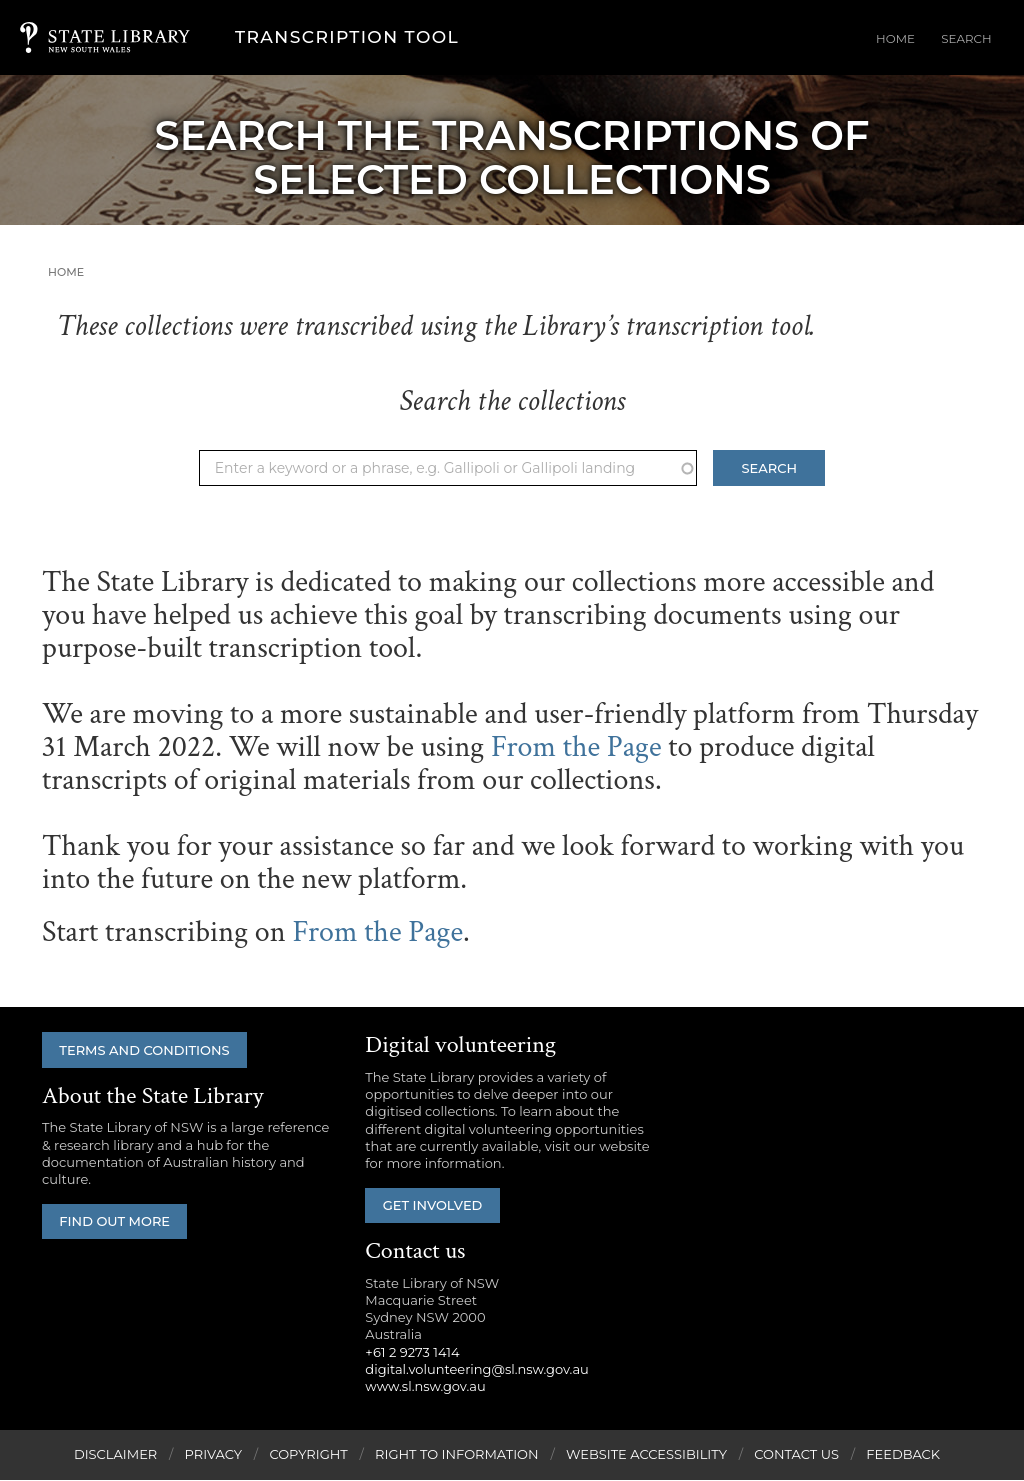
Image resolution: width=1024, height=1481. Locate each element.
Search (974, 39)
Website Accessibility (646, 1455)
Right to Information (457, 1455)
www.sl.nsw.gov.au (425, 1387)
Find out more (119, 1223)
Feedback (903, 1455)
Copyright (308, 1455)
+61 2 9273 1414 (412, 1353)
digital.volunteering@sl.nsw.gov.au (477, 1370)
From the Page (576, 747)
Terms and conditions (149, 1050)
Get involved (437, 1206)
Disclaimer (115, 1455)
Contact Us (796, 1455)
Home (919, 39)
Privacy (213, 1455)
